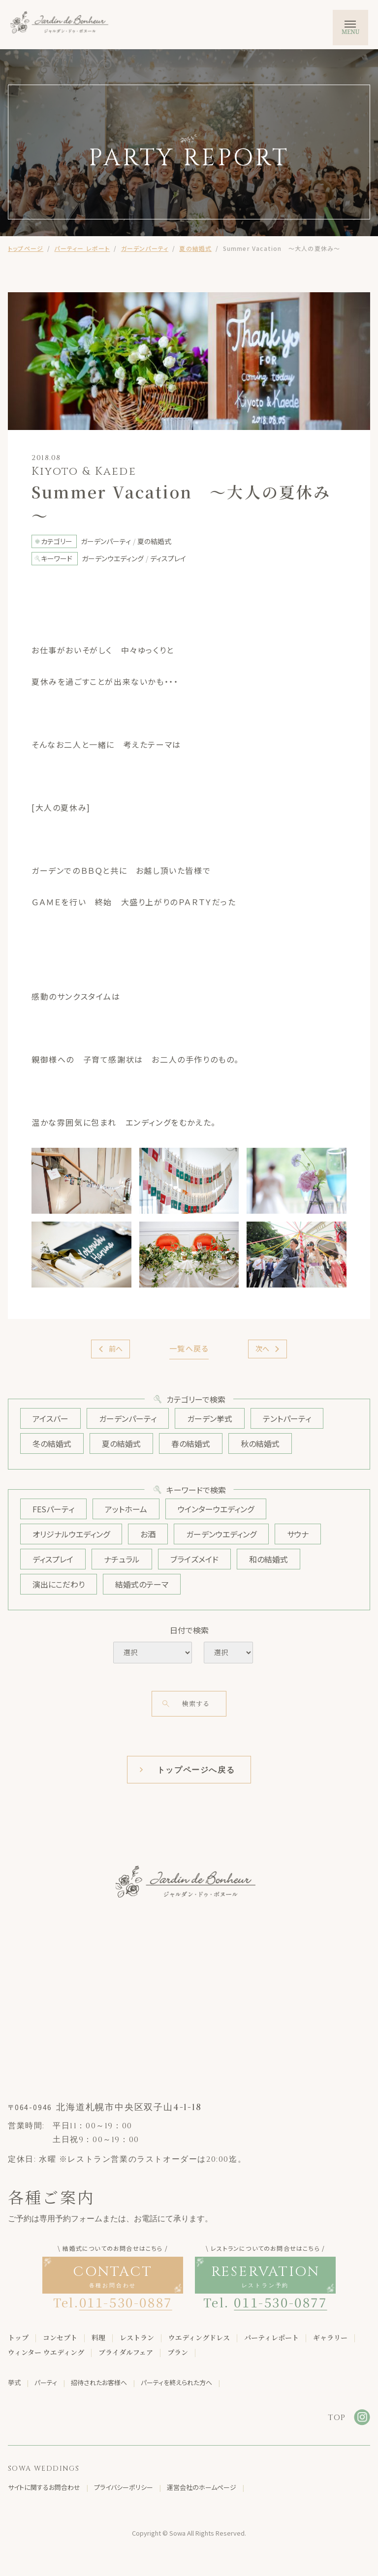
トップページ (25, 248)
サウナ (298, 1534)
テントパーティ (287, 1418)
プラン (177, 2353)
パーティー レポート (82, 248)
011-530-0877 (280, 2302)
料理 (98, 2338)
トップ (18, 2338)
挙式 (14, 2383)
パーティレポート (271, 2338)
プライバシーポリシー (123, 2487)
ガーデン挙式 (209, 1418)
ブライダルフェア (125, 2353)
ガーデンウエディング (221, 1534)
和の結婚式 (268, 1559)
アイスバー (50, 1418)
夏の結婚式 (195, 248)
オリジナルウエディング (71, 1534)
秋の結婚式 (260, 1443)
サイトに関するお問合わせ (44, 2487)
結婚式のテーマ (141, 1584)
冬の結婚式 (51, 1443)
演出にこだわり (58, 1584)
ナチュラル (122, 1559)
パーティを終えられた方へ (176, 2383)
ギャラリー (330, 2338)
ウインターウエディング (216, 1509)
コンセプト (60, 2338)
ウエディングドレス (199, 2338)
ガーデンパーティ (145, 248)
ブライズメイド (194, 1559)
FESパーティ (53, 1509)
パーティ (45, 2383)
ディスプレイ (52, 1559)
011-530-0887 (125, 2302)
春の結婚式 (190, 1443)
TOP (337, 2417)
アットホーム (126, 1509)
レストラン (137, 2338)
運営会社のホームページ (201, 2487)
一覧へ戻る (189, 1348)
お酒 (148, 1534)
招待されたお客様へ (99, 2383)
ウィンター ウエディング (46, 2353)
